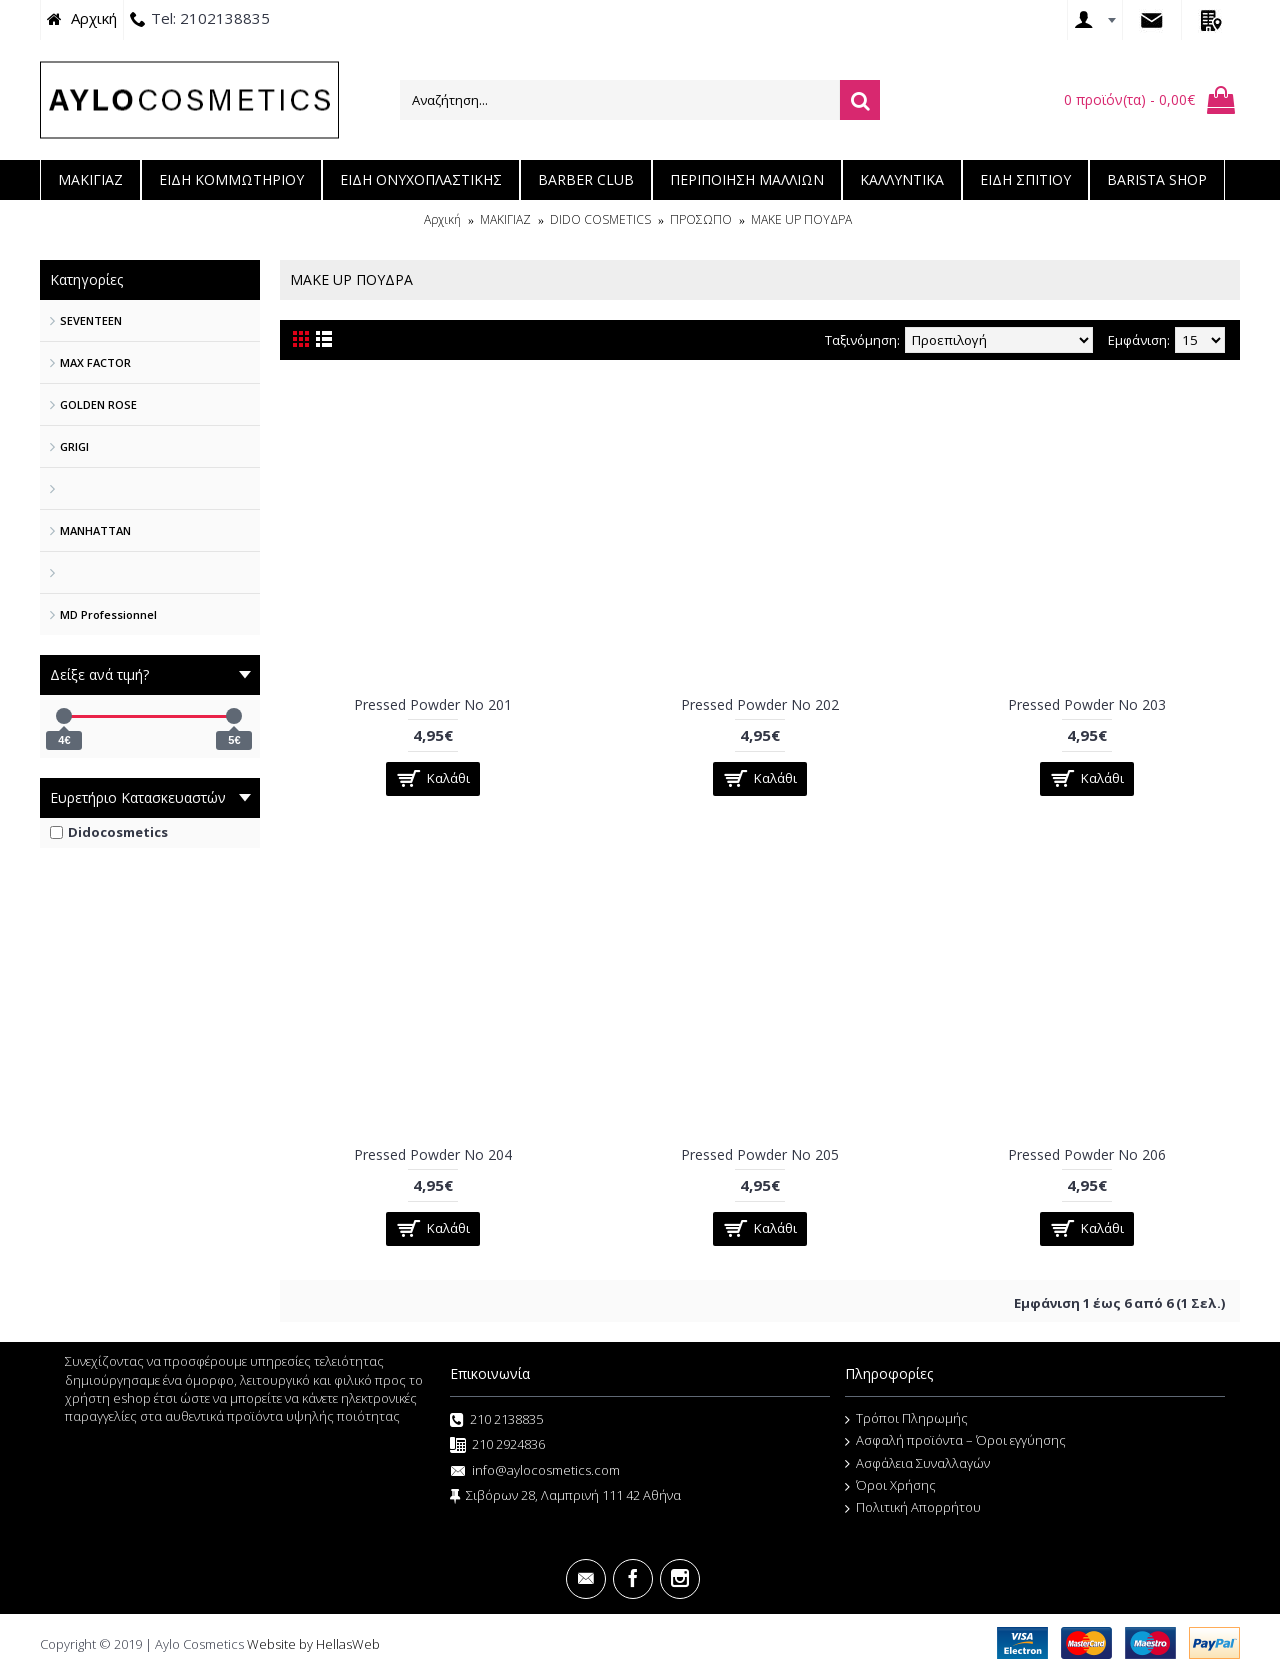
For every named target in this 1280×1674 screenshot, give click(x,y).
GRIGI (74, 446)
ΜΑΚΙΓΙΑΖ (505, 219)
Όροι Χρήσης (890, 1486)
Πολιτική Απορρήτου (913, 1508)
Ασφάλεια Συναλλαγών (917, 1464)
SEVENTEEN (91, 320)
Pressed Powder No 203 (1087, 704)
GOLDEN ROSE (98, 404)
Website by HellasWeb (313, 1644)
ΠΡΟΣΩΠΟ (701, 219)
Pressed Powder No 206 (1087, 1154)
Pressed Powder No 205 (760, 1154)
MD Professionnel (108, 614)
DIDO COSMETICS (600, 219)
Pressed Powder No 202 (760, 704)
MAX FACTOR (95, 362)
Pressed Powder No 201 (433, 704)
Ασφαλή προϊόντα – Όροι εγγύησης (955, 1441)
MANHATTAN (95, 530)
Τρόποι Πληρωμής (906, 1419)
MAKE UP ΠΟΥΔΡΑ (801, 219)
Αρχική (442, 219)
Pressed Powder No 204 (433, 1154)
